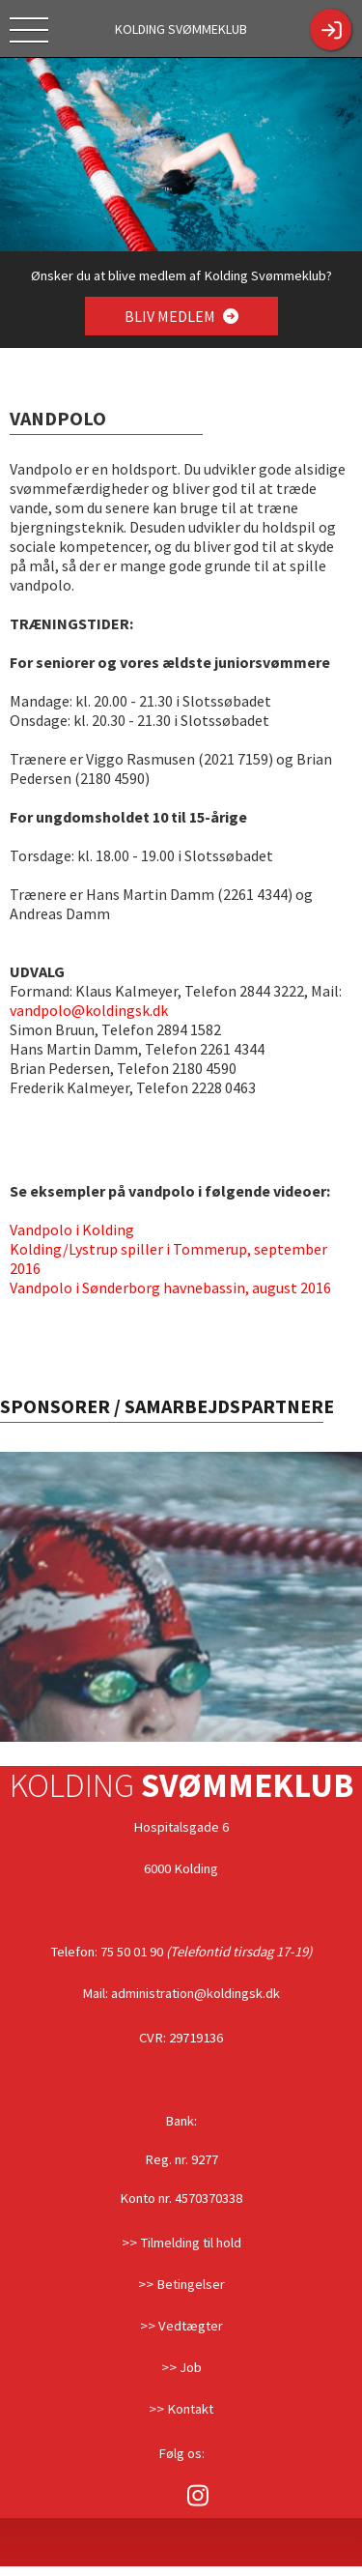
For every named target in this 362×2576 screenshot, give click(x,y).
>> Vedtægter (181, 2325)
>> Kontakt (181, 2408)
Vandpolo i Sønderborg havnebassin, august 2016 (170, 1287)
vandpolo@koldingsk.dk (89, 1010)
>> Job (181, 2367)
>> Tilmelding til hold (181, 2242)
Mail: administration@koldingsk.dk (181, 1993)
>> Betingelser (181, 2284)
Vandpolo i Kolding (72, 1229)
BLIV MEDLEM (181, 316)
